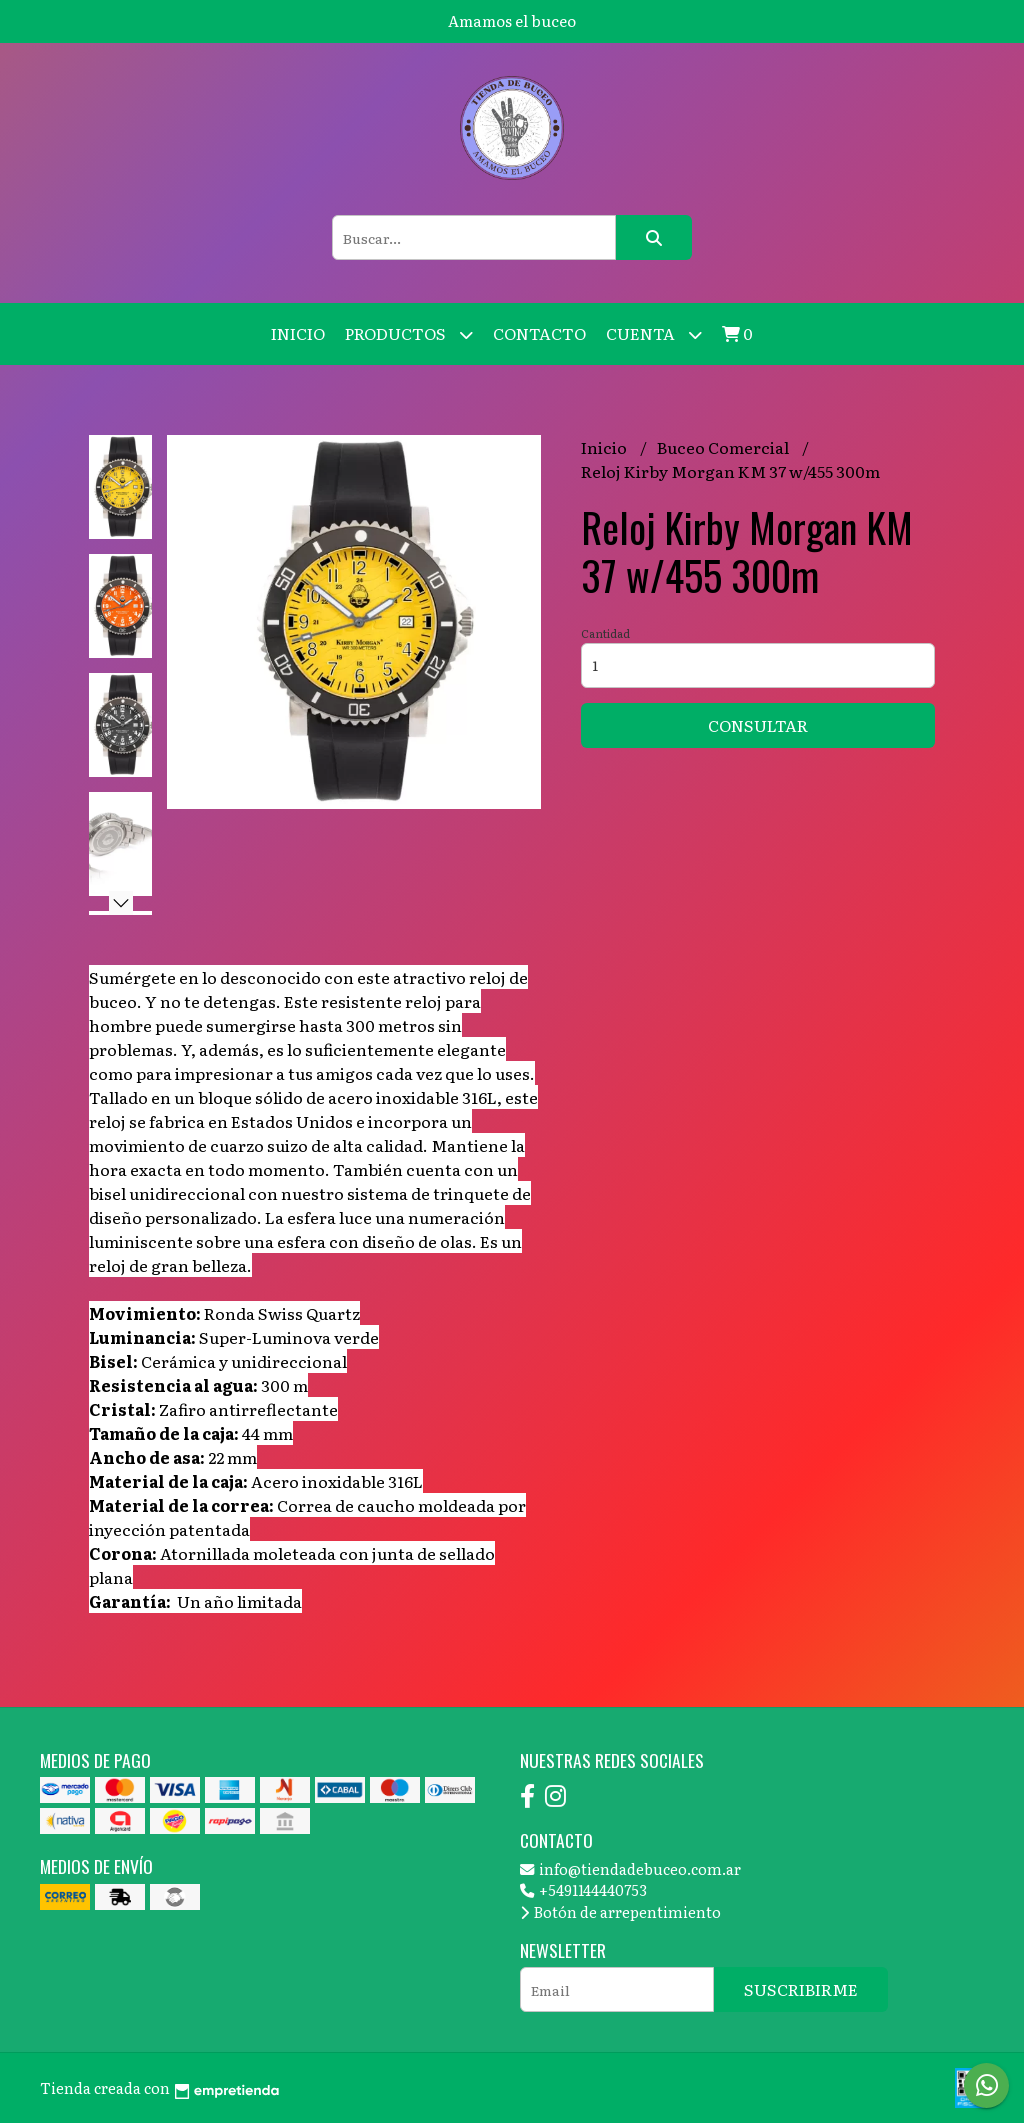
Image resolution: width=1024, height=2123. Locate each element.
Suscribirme (801, 1989)
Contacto (539, 333)
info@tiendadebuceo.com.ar (630, 1868)
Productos (409, 334)
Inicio (298, 333)
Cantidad (605, 633)
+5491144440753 (583, 1889)
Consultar (758, 725)
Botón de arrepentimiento (620, 1911)
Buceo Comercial (724, 447)
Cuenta (654, 334)
